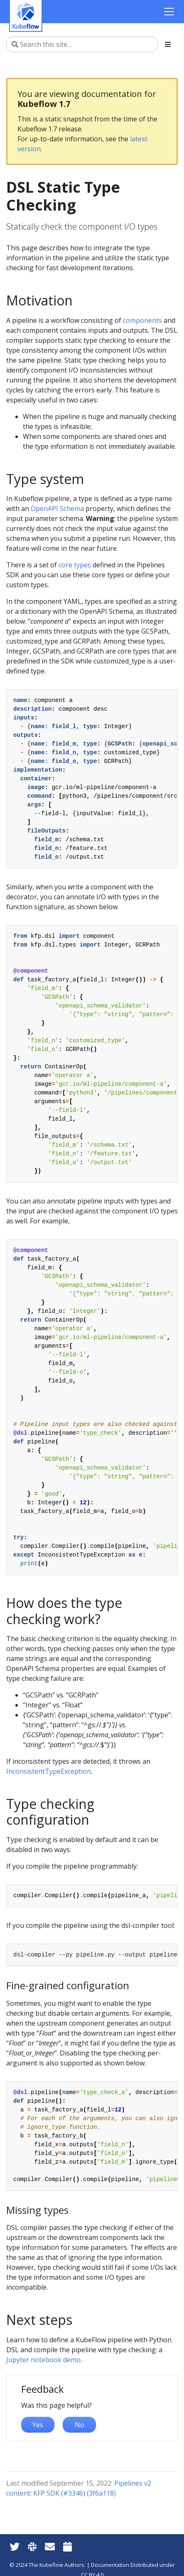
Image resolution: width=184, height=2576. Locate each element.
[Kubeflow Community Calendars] (67, 2546)
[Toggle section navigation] (167, 44)
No (79, 2424)
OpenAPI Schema (57, 508)
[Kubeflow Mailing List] (50, 2546)
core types (75, 564)
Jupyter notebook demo (43, 2359)
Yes (37, 2424)
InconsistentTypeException (48, 1771)
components (142, 320)
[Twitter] (15, 2546)
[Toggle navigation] (169, 11)
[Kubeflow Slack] (32, 2546)
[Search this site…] (82, 44)
